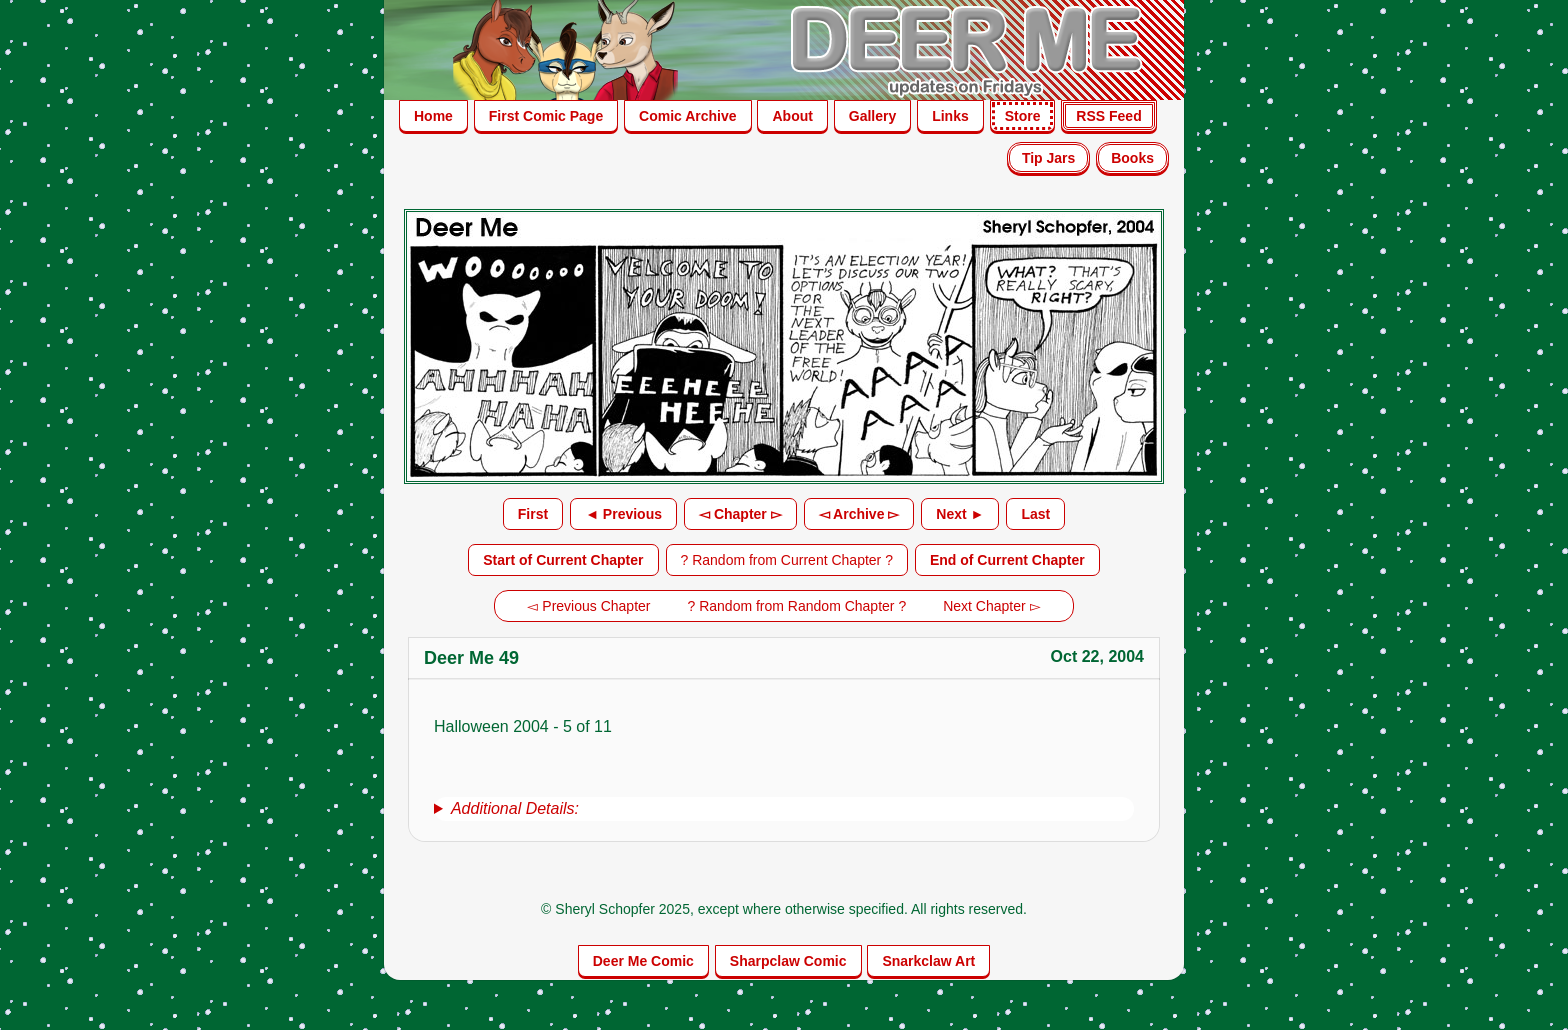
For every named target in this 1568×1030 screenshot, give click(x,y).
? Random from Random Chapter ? (797, 606)
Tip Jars (1048, 158)
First (533, 514)
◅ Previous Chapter (588, 606)
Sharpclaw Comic (788, 961)
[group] (784, 809)
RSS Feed (1108, 116)
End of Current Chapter (1007, 560)
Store (1023, 116)
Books (1132, 158)
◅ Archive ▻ (859, 514)
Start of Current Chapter (563, 560)
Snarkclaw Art (928, 961)
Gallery (872, 116)
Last (1035, 514)
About (792, 116)
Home (433, 116)
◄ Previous (623, 514)
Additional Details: (515, 808)
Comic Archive (688, 116)
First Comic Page (546, 116)
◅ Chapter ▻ (740, 514)
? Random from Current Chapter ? (787, 560)
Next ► (960, 514)
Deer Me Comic (643, 961)
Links (950, 116)
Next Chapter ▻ (991, 606)
